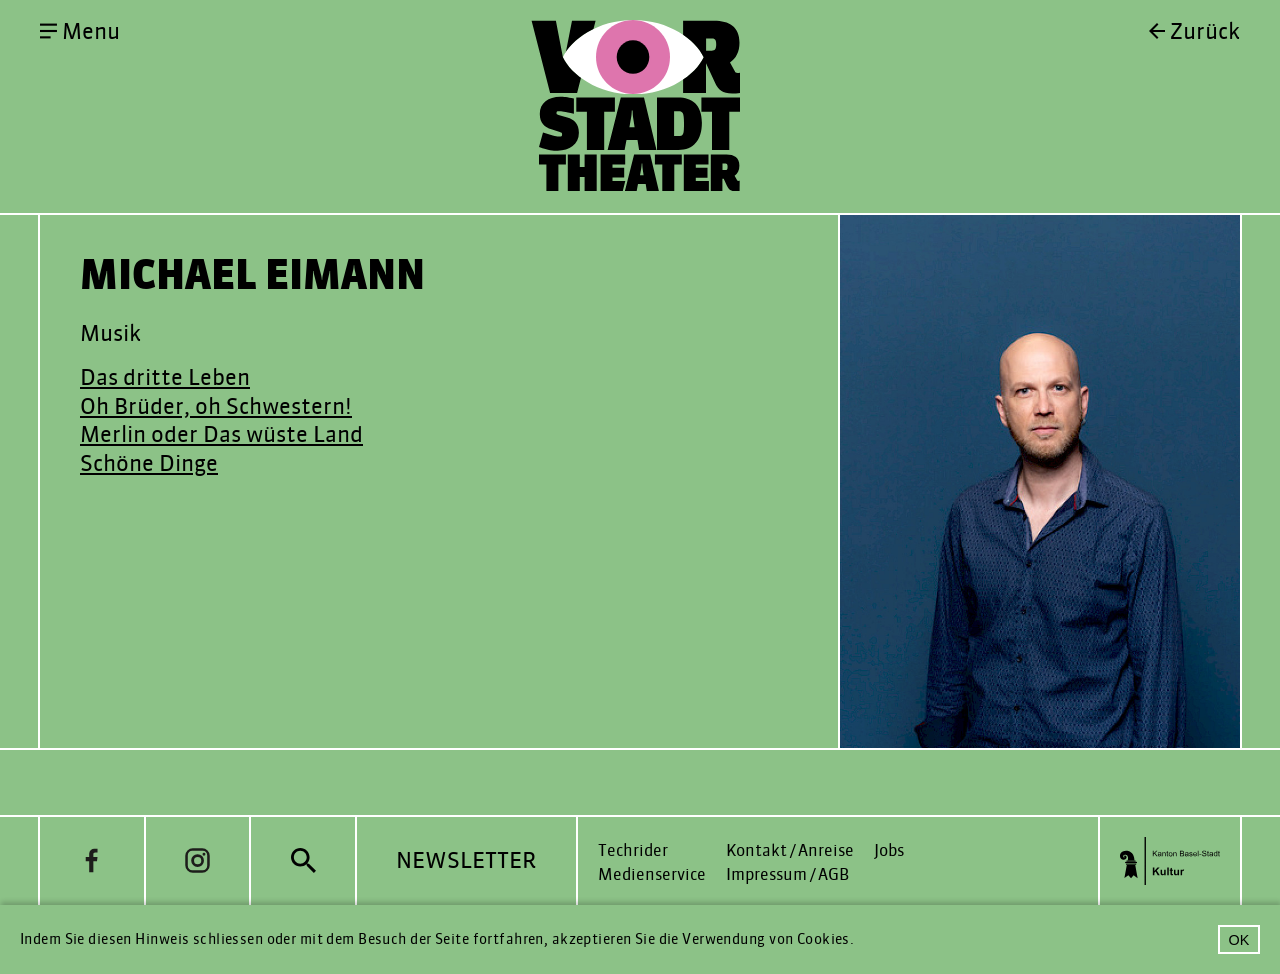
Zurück (1205, 32)
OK (1239, 940)
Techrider (633, 850)
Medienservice (652, 874)
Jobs (889, 850)
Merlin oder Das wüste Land (221, 434)
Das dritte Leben (165, 377)
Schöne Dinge (149, 463)
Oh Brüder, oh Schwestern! (216, 406)
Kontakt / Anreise (790, 850)
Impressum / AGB (787, 874)
